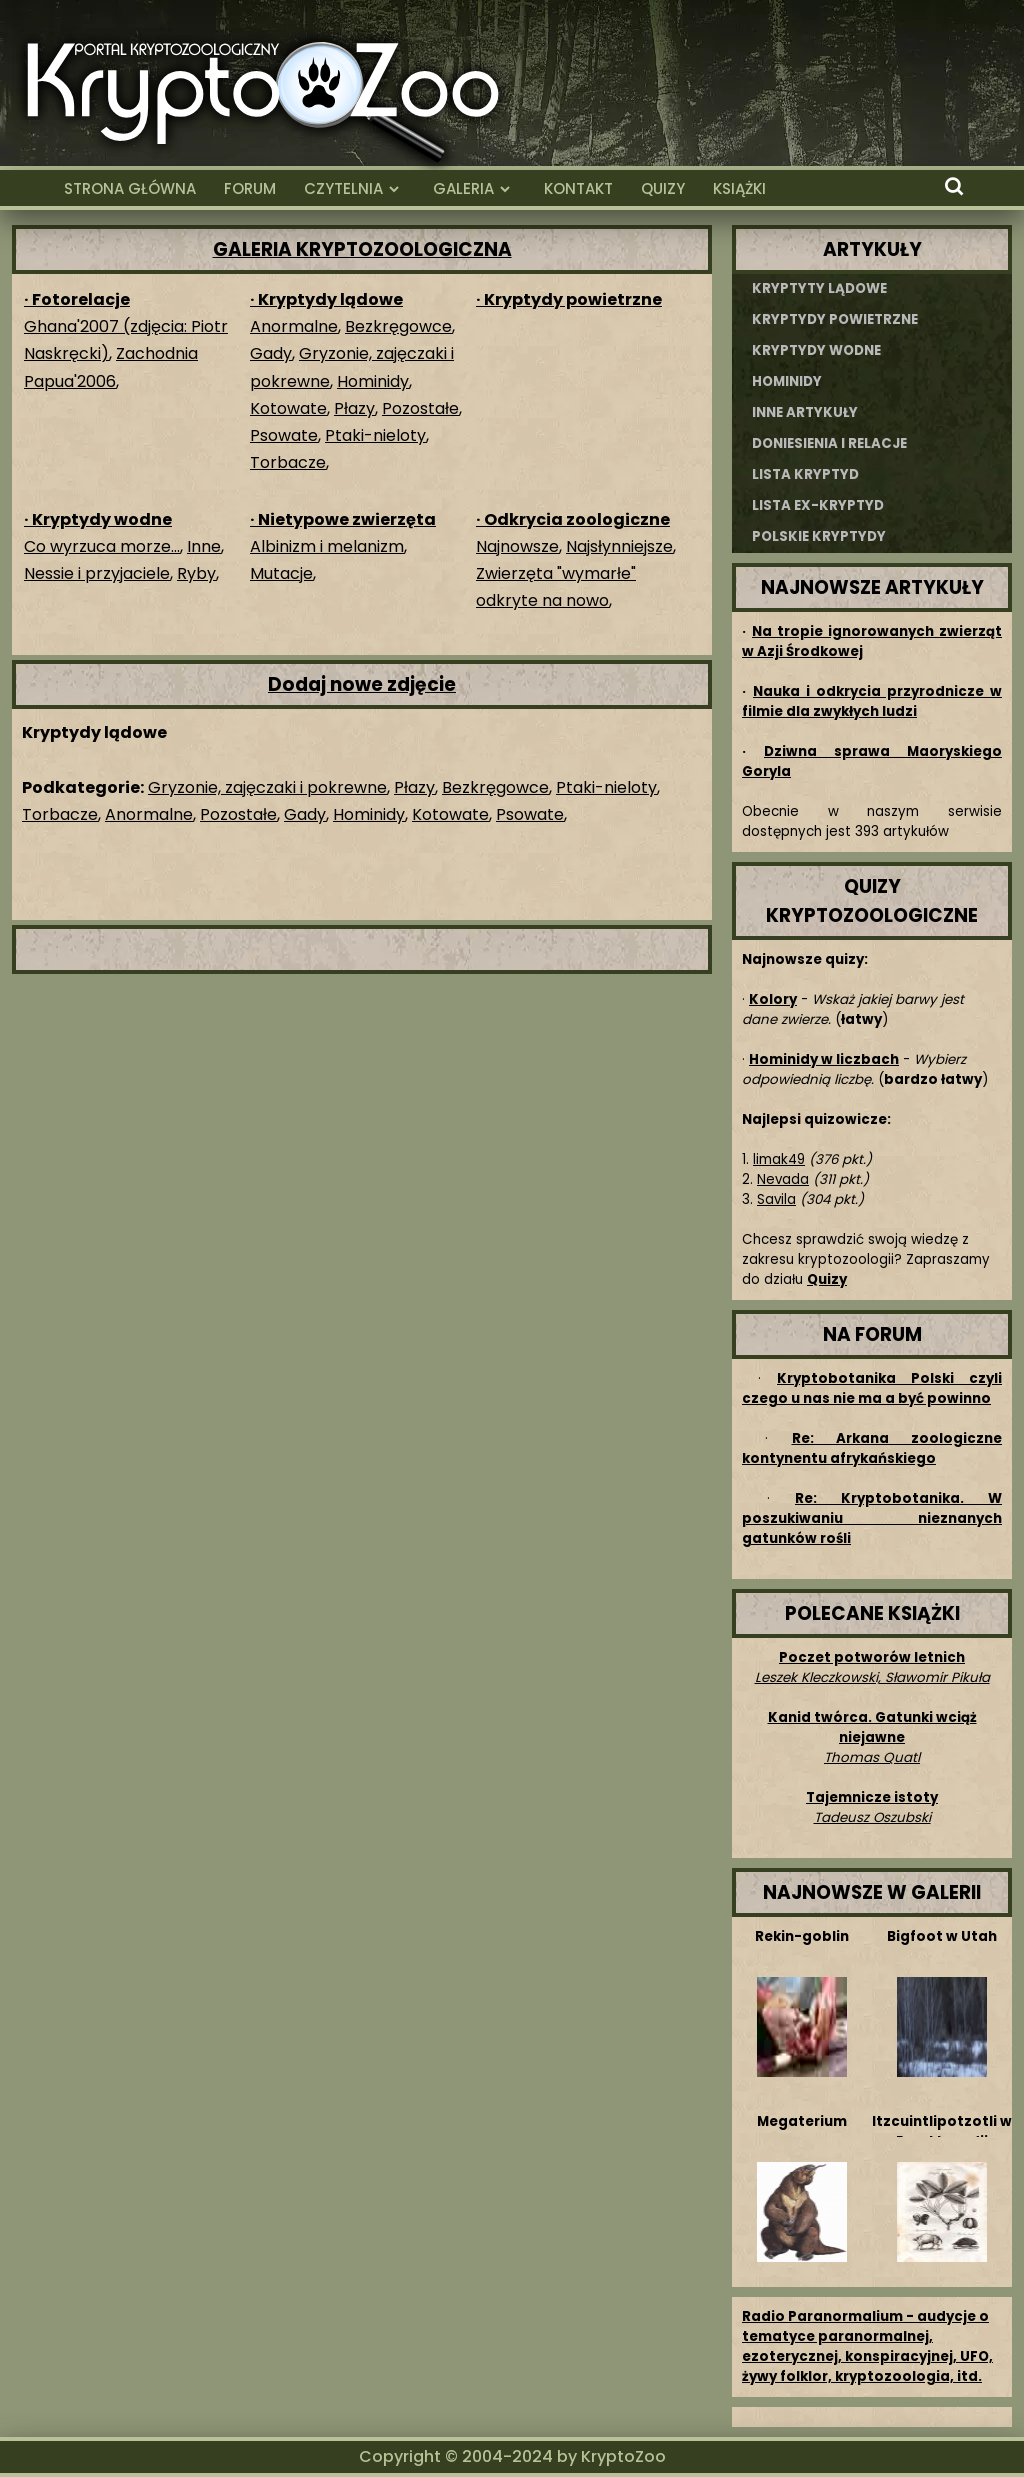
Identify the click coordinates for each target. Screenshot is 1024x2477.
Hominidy (373, 381)
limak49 (779, 1159)
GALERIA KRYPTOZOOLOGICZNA (362, 249)
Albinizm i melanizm (327, 546)
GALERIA (463, 188)
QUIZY (663, 188)
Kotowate (288, 408)
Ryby (196, 573)
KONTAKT (578, 188)
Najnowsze (517, 546)
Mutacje (281, 573)
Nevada (783, 1179)
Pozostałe (420, 408)
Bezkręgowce (398, 326)
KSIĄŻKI (739, 188)
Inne (204, 546)
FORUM (250, 188)
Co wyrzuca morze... (102, 546)
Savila (776, 1199)
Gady (271, 353)
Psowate (284, 435)
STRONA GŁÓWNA (130, 188)
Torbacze (288, 462)
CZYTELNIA (343, 188)
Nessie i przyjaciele (97, 573)
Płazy (354, 408)
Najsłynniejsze (619, 546)
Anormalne (294, 326)
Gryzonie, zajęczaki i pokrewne (267, 787)
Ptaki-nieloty (375, 435)
